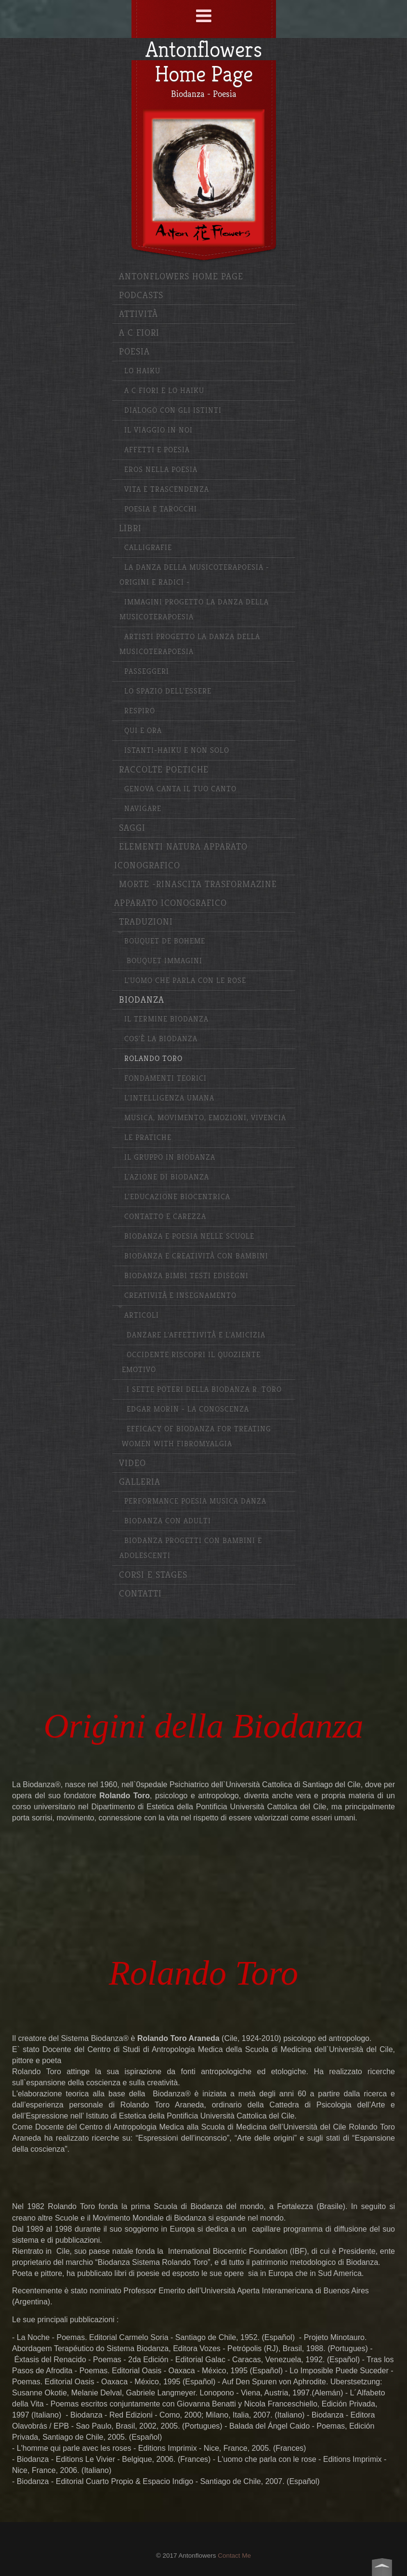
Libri (130, 528)
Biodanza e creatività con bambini (196, 1256)
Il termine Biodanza (166, 1019)
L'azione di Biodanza (166, 1177)
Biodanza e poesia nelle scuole (189, 1236)
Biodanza (141, 1000)
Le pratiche (147, 1137)
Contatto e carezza (165, 1216)
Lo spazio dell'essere (167, 691)
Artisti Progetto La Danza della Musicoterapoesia (189, 644)
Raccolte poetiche (164, 769)
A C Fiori (139, 333)
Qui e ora (143, 730)
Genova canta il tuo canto (180, 789)
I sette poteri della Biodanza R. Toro (204, 1389)
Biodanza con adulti (167, 1521)
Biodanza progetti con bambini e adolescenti (190, 1548)
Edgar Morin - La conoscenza (188, 1409)
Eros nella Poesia (160, 469)
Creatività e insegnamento (180, 1295)
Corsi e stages (153, 1575)
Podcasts (141, 295)
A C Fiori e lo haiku (164, 390)
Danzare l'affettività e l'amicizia (196, 1335)
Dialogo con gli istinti (173, 410)
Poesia (134, 351)
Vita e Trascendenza (166, 489)
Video (132, 1463)
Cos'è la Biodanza (160, 1039)
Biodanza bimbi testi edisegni (186, 1276)
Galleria (139, 1482)
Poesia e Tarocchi (160, 509)
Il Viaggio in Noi (158, 430)
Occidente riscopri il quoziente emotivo (191, 1362)
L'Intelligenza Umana (169, 1098)
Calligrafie (148, 547)
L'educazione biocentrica (177, 1197)
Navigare (142, 808)
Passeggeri (146, 671)
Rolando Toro (153, 1058)
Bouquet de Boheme (164, 941)
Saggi (132, 828)
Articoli (141, 1315)
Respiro (139, 711)
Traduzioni (146, 922)
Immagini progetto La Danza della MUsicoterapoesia (194, 610)
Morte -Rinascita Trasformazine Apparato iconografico (195, 894)
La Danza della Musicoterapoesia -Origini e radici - (194, 575)
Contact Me (234, 2555)
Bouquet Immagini (164, 961)
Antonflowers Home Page (181, 276)
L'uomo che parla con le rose (185, 980)
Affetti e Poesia (157, 450)
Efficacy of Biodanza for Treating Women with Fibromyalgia (196, 1437)
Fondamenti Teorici (165, 1078)
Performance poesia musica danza (195, 1501)
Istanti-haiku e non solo (176, 750)
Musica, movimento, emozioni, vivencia (205, 1118)
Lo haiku (142, 371)
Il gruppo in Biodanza (169, 1157)
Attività (138, 314)
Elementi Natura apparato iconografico (181, 856)
